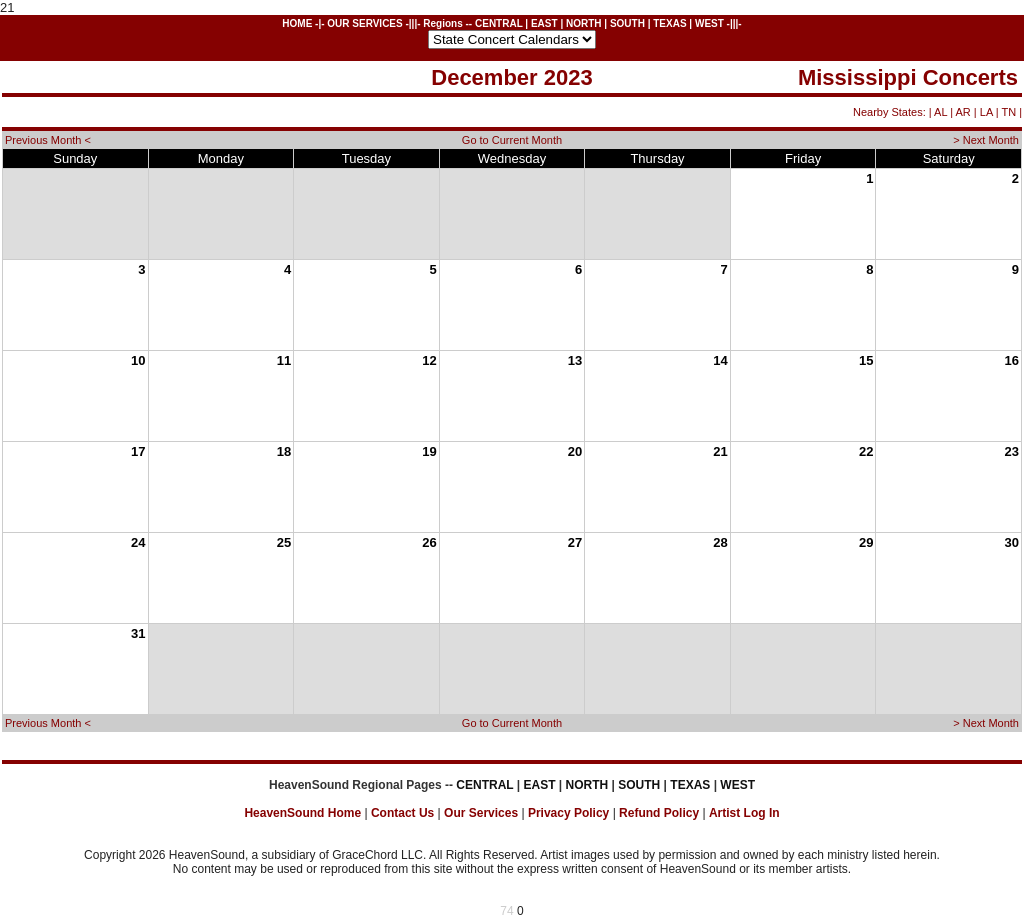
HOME (297, 23)
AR (963, 112)
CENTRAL (499, 23)
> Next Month (986, 140)
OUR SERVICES (364, 23)
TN (1008, 112)
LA (986, 112)
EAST (544, 23)
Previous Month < (48, 140)
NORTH (584, 23)
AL (940, 112)
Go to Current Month (512, 140)
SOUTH (627, 23)
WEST (709, 23)
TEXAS (669, 23)
